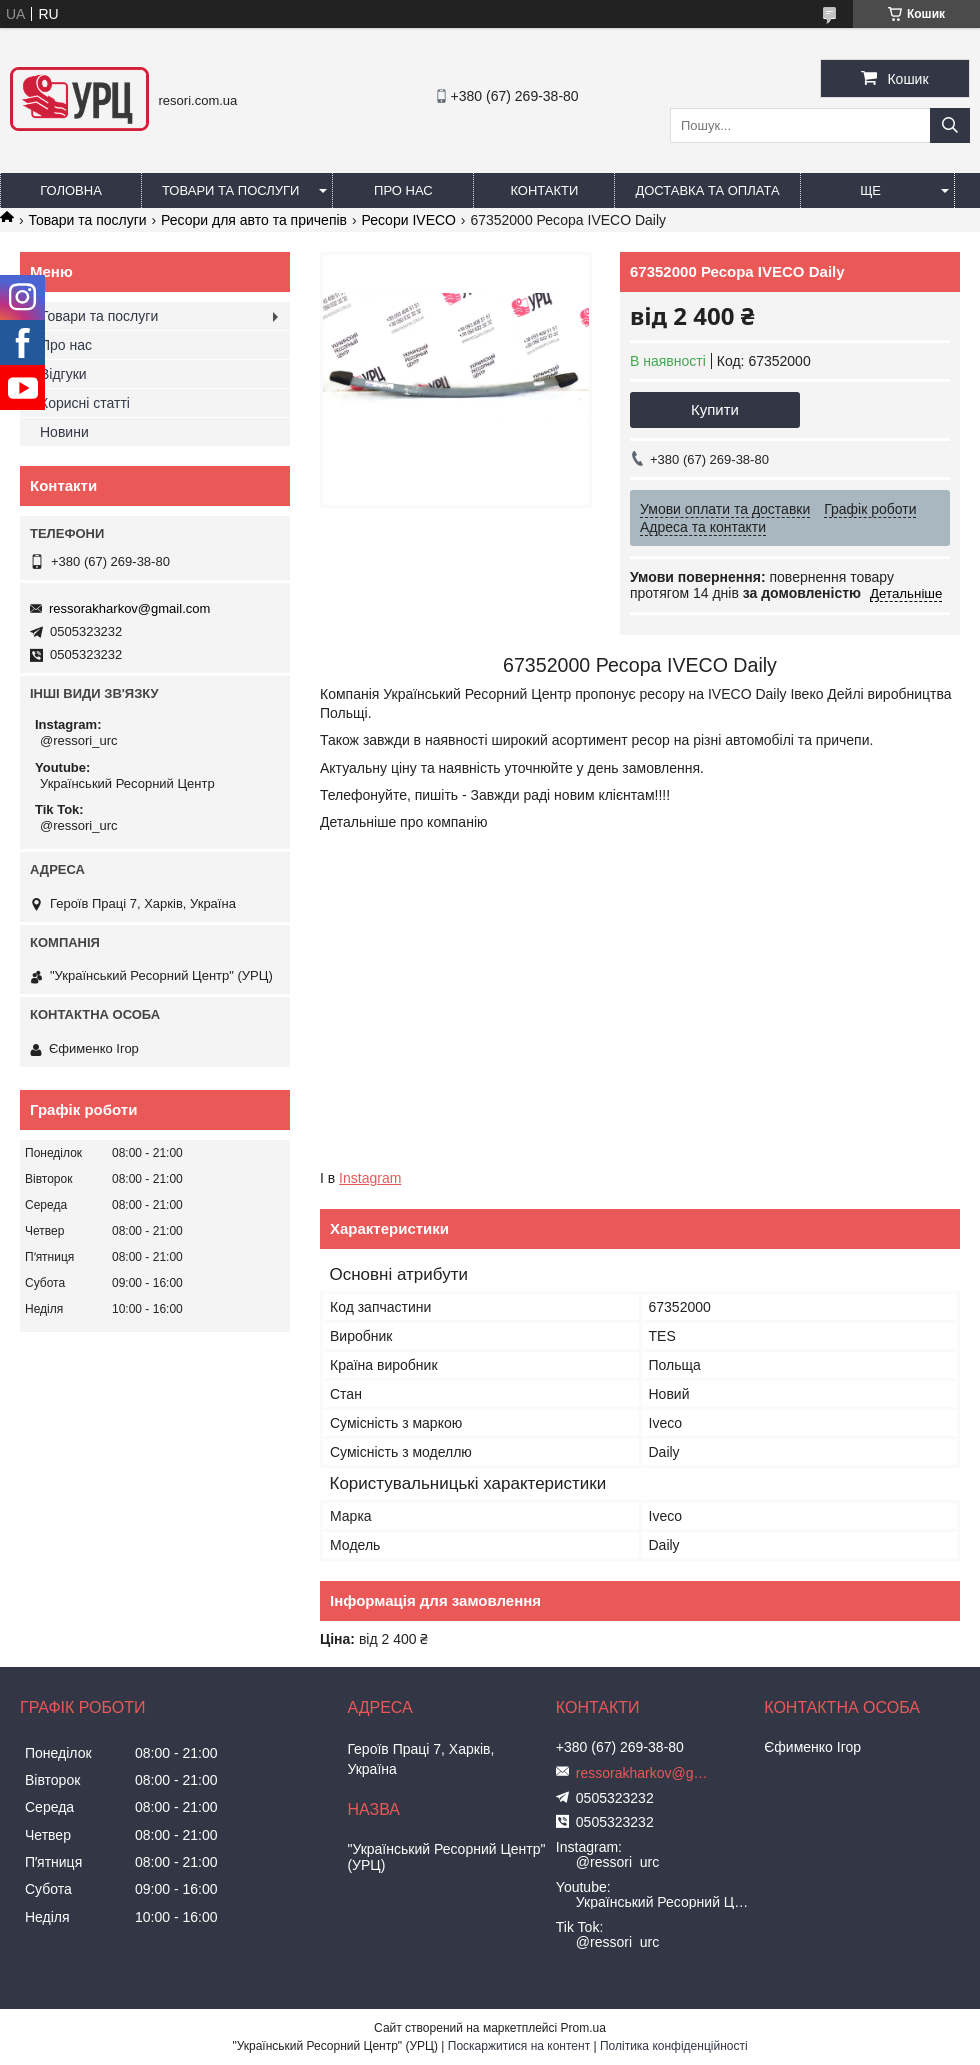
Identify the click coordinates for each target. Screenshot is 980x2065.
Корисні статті (85, 403)
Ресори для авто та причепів (254, 220)
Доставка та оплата (707, 190)
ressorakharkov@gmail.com (129, 608)
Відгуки (63, 374)
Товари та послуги (230, 190)
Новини (64, 432)
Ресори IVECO (408, 220)
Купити (715, 409)
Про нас (403, 190)
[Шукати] (950, 125)
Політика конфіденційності (674, 2046)
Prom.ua (583, 2028)
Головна (71, 190)
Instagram (370, 1178)
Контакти (544, 190)
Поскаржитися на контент (519, 2046)
